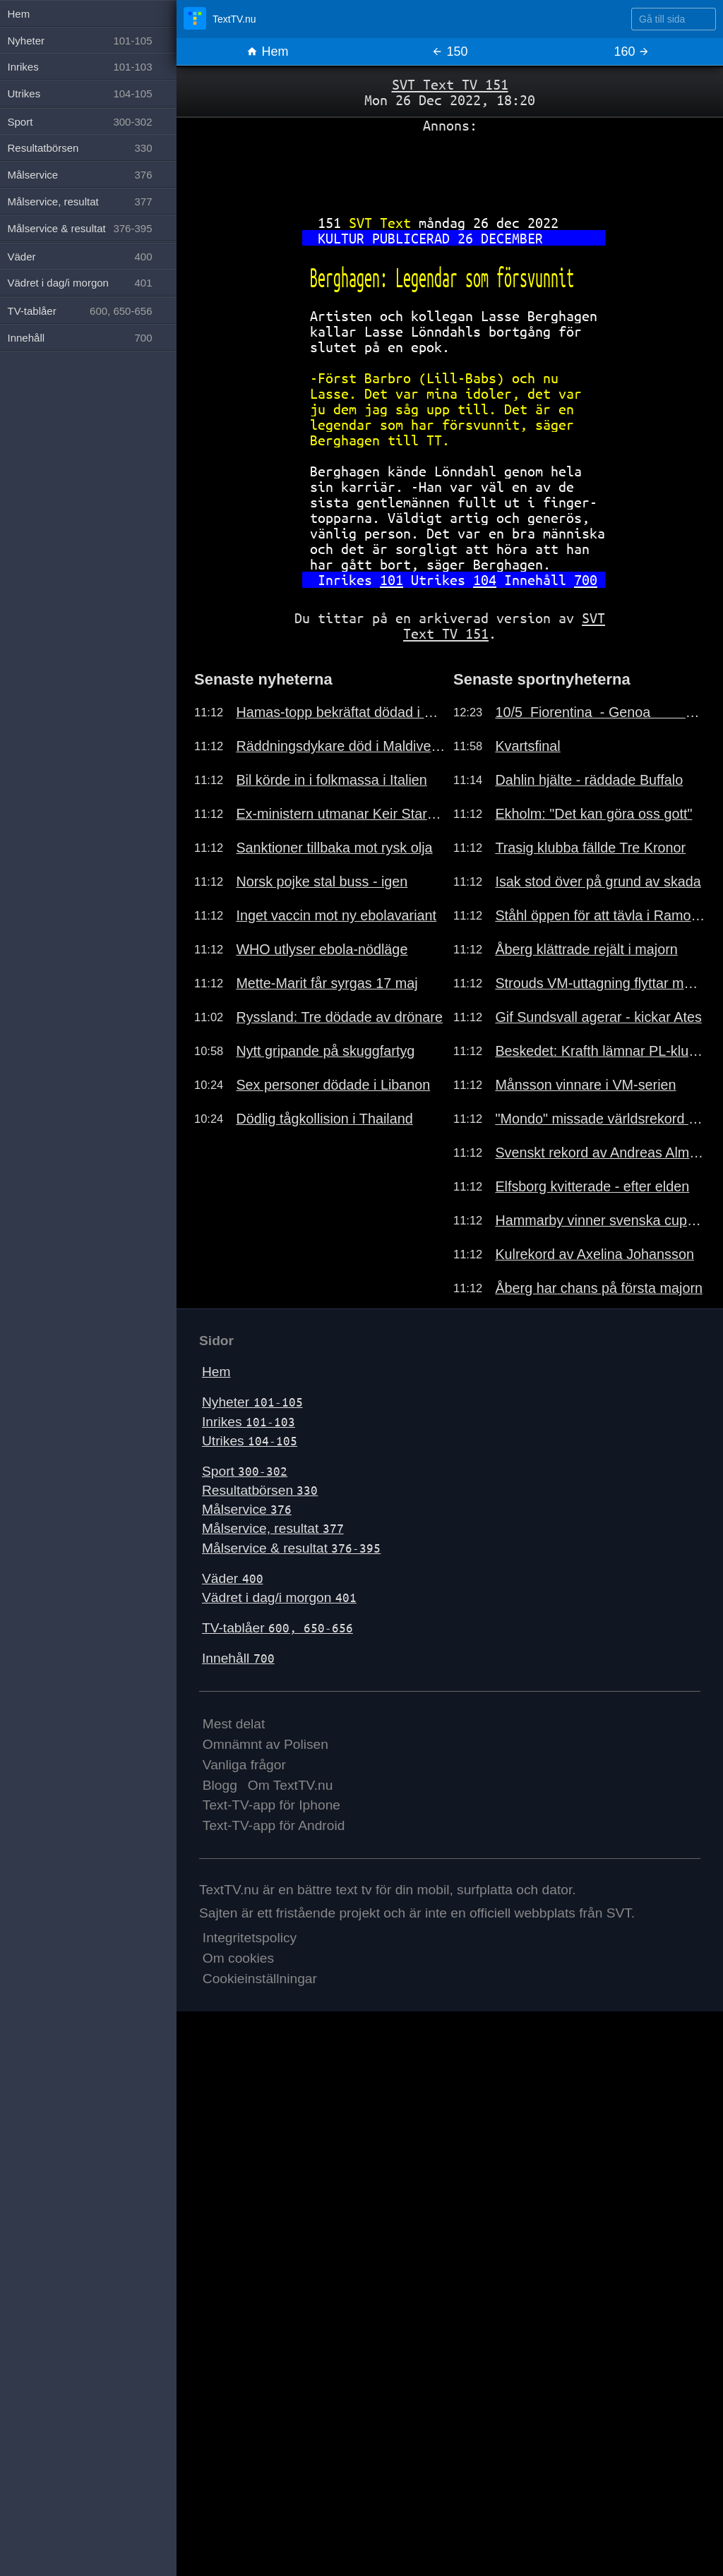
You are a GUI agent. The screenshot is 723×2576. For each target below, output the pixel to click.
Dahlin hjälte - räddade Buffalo (589, 780)
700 (585, 580)
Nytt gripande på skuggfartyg (325, 1051)
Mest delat (234, 1723)
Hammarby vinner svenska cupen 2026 (600, 1220)
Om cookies (238, 1958)
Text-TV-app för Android (274, 1825)
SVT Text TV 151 (450, 84)
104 (484, 580)
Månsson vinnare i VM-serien (585, 1085)
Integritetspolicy (250, 1937)
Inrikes (248, 1421)
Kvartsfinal (527, 746)
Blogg (220, 1785)
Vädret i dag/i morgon (279, 1597)
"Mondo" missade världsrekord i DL (600, 1118)
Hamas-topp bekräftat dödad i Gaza (341, 712)
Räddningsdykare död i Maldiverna (341, 746)
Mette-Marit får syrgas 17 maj (326, 983)
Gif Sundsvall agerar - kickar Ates (598, 1017)
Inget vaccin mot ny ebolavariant (336, 915)
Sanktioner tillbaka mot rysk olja (334, 847)
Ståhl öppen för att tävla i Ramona (600, 915)
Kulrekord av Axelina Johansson (594, 1254)
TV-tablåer (277, 1627)
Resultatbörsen (260, 1490)
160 (632, 51)
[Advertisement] (450, 168)
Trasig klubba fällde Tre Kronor (590, 847)
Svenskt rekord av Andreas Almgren (600, 1152)
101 (391, 580)
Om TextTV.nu (290, 1785)
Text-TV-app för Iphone (271, 1805)
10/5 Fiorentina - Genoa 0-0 (600, 712)
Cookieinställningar (260, 1978)
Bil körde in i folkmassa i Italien (331, 780)
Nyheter (252, 1402)
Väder (232, 1578)
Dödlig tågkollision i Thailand (324, 1118)
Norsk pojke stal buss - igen (321, 881)
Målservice (247, 1509)
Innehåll (238, 1658)
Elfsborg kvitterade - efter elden (592, 1186)
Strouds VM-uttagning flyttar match (600, 983)
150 (449, 51)
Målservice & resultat (291, 1548)
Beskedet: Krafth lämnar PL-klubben (600, 1051)
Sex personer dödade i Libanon (333, 1085)
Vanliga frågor (244, 1764)
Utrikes (249, 1440)
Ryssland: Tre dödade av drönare (339, 1017)
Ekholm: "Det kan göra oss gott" (593, 813)
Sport (244, 1471)
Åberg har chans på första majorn (599, 1288)
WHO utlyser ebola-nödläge (321, 949)
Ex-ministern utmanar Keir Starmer (341, 813)
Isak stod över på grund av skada (597, 881)
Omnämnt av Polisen (265, 1744)
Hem (267, 51)
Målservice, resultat (273, 1528)
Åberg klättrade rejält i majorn (586, 949)
